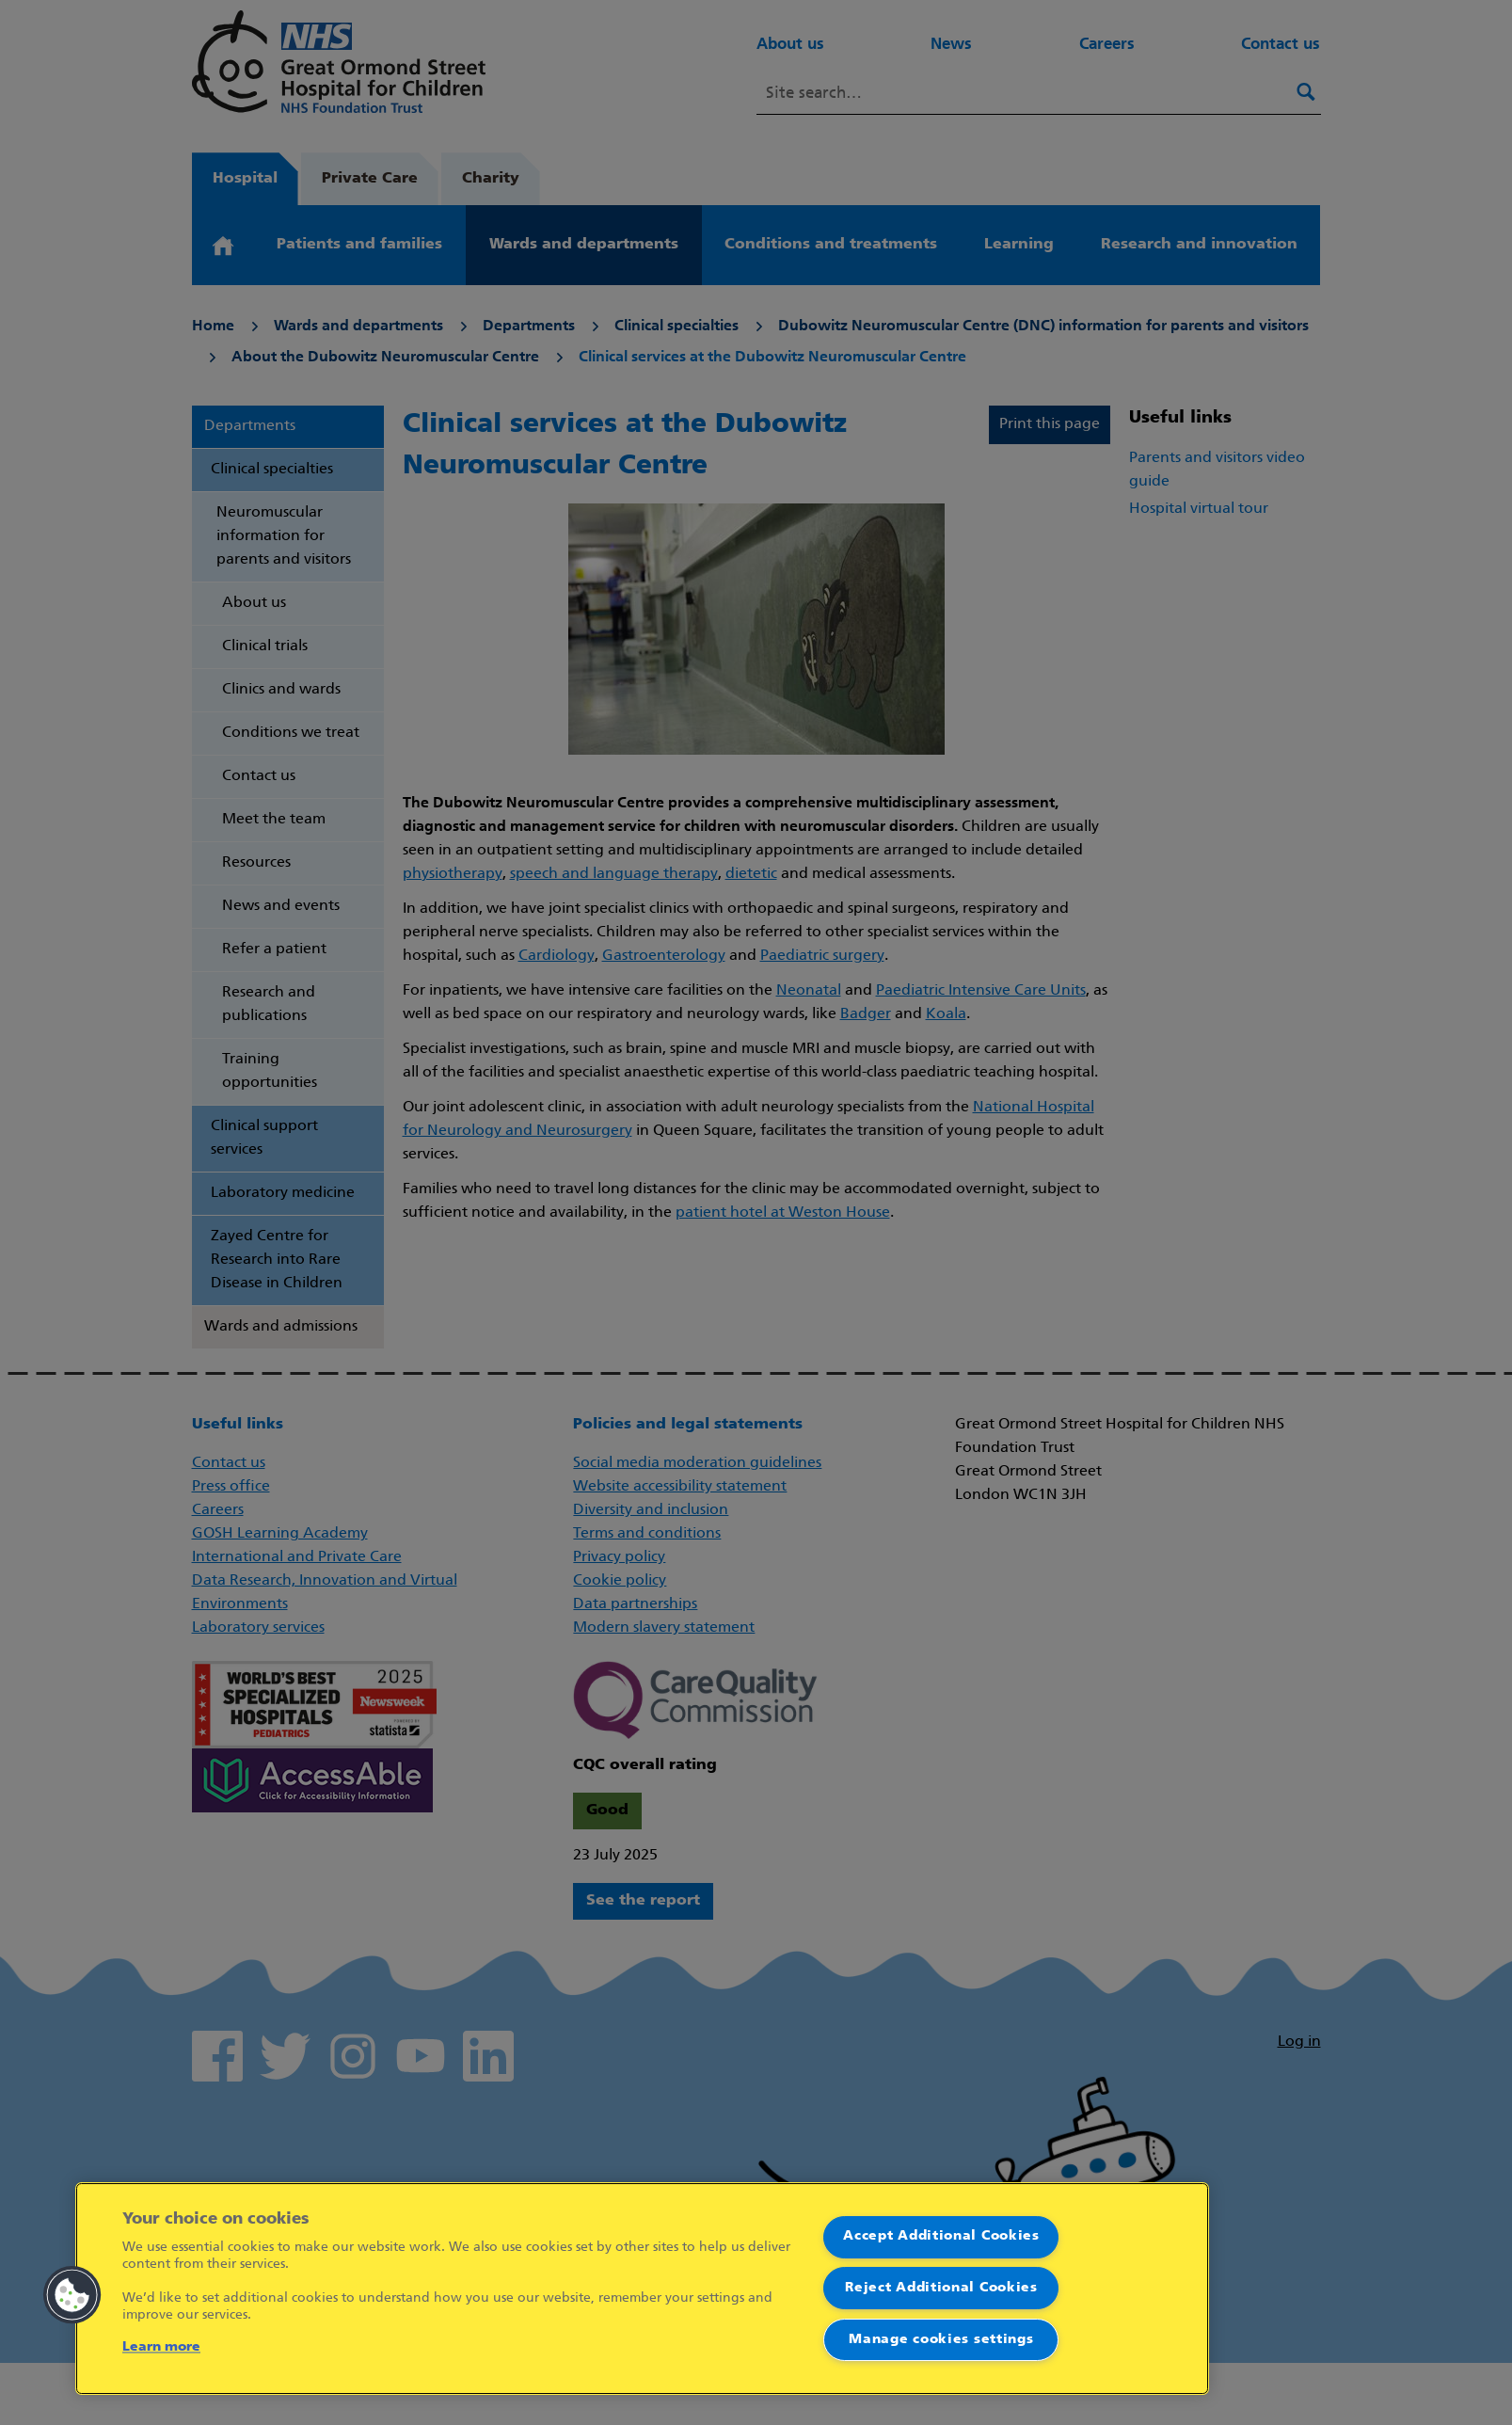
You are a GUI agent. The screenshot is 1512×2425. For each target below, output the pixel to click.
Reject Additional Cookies (941, 2288)
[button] (72, 2295)
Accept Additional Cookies (941, 2236)
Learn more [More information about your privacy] (161, 2347)
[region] (642, 2288)
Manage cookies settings (941, 2340)
